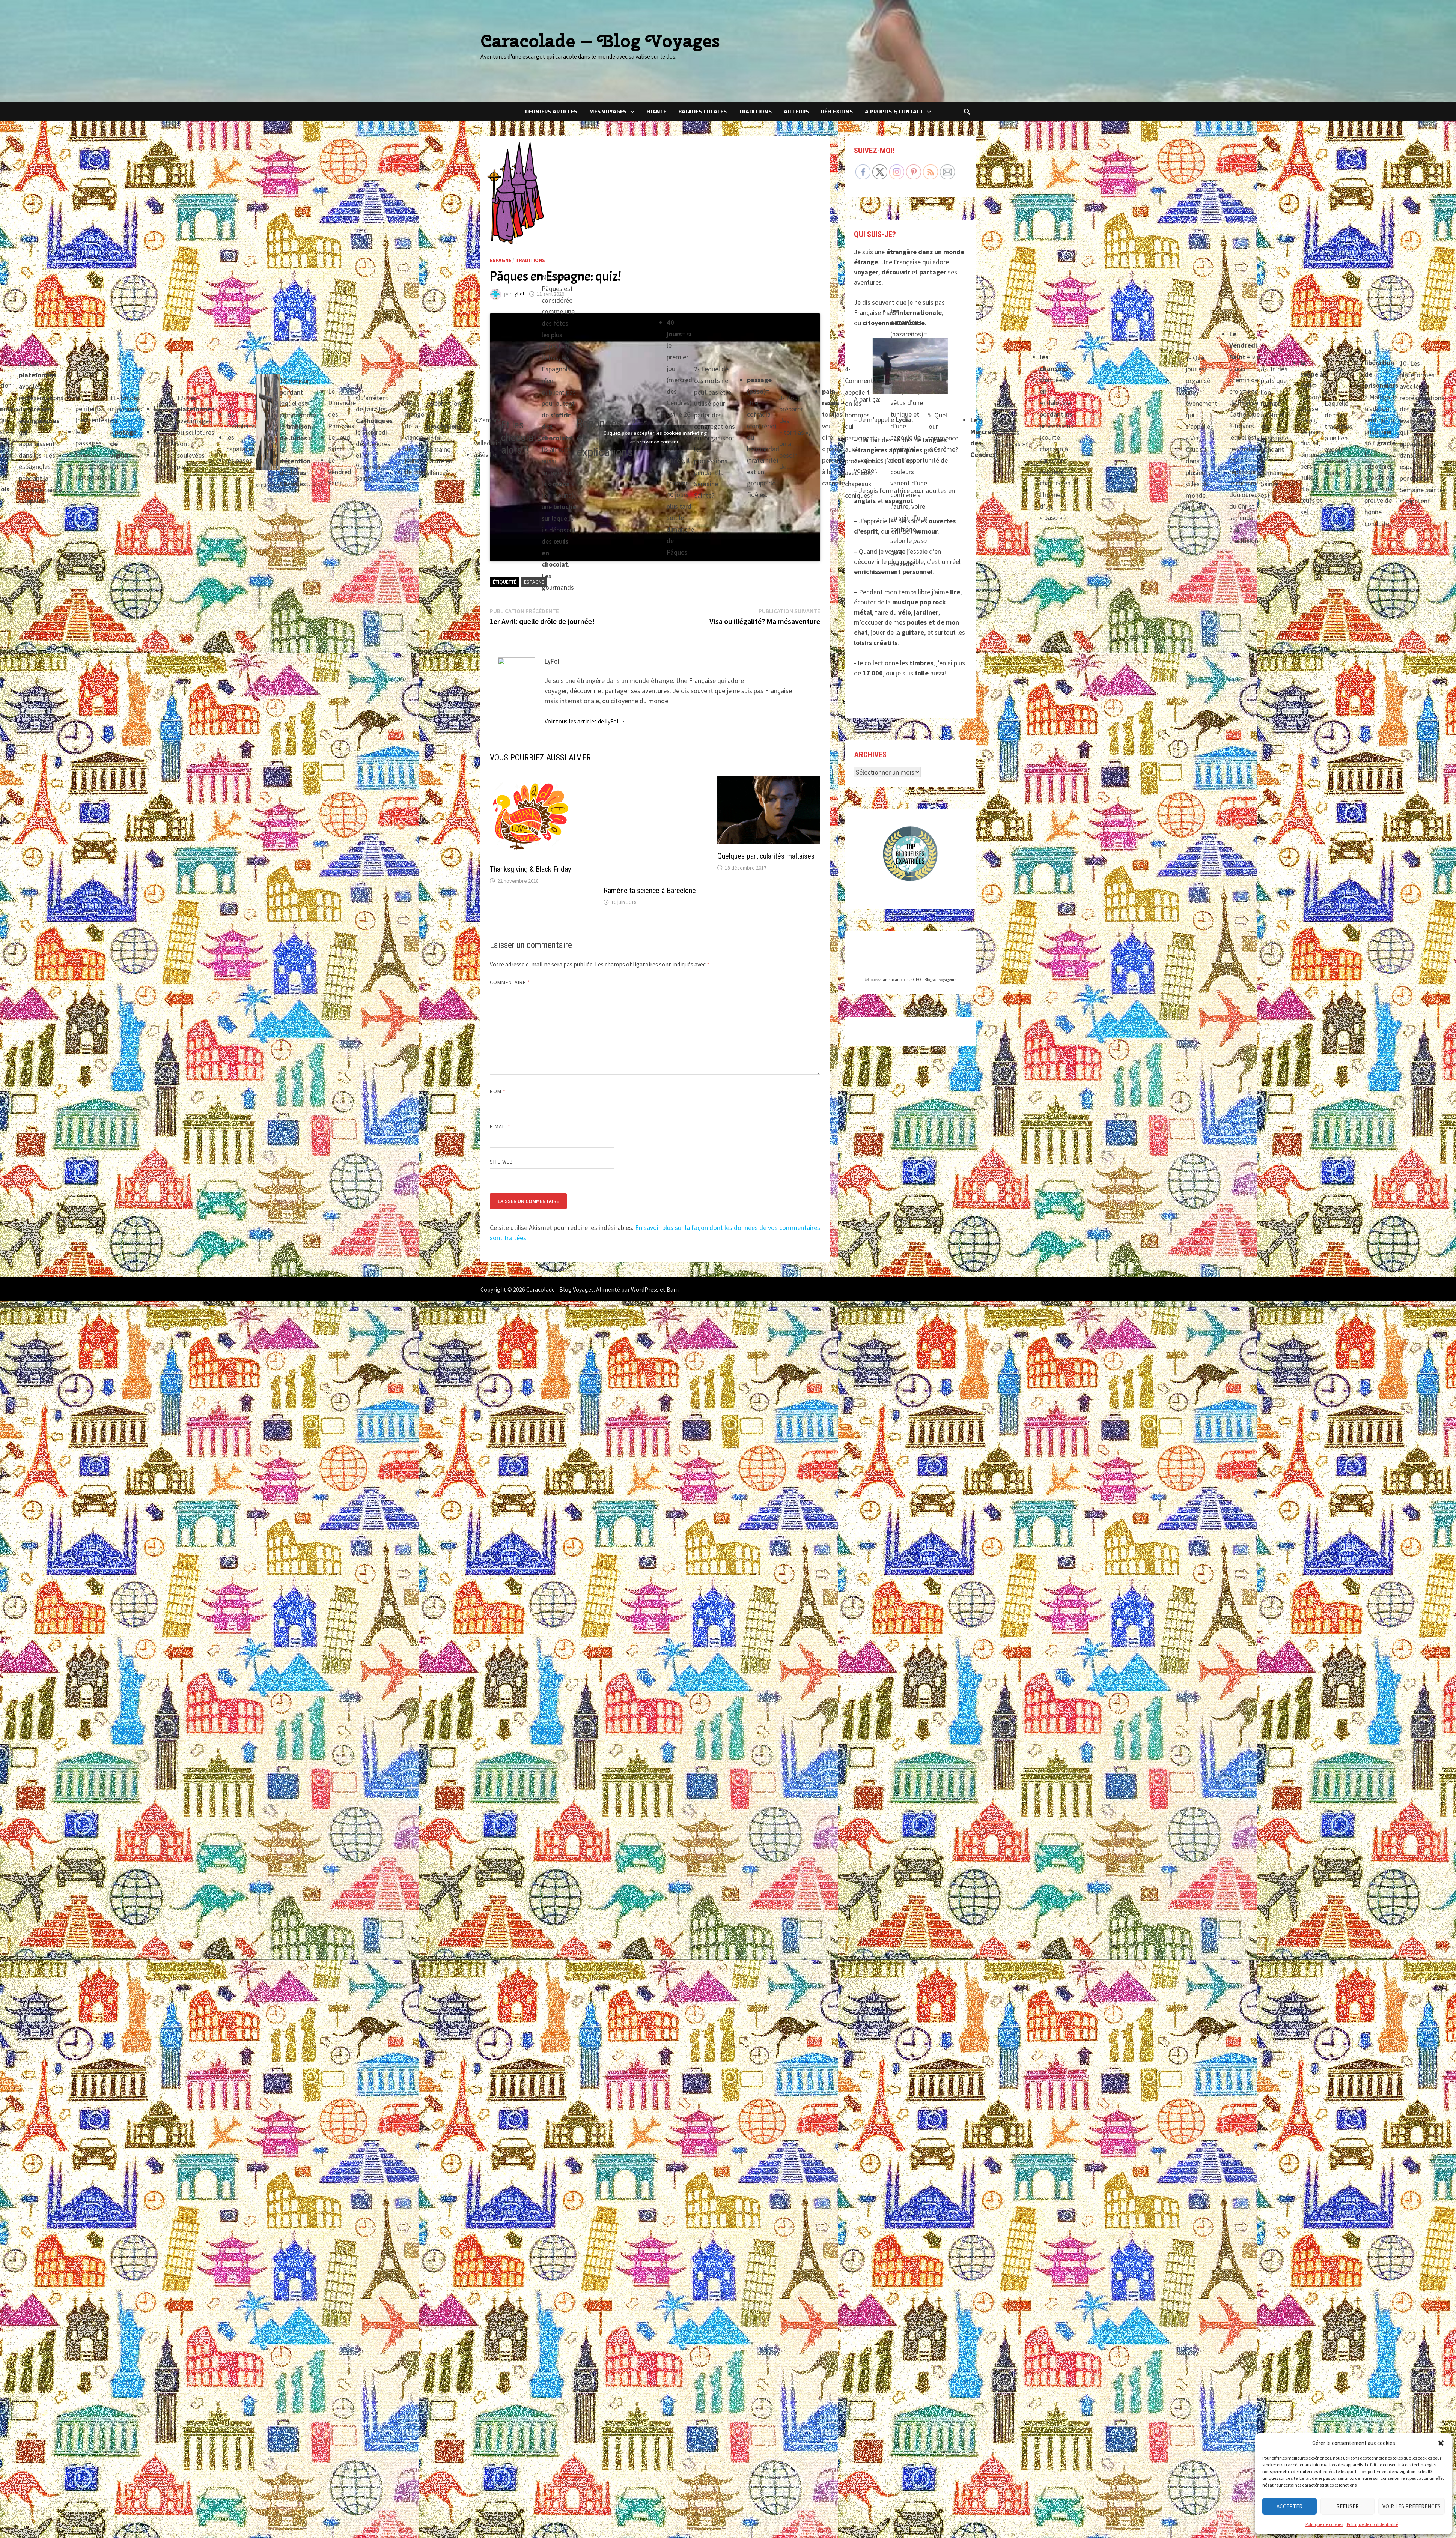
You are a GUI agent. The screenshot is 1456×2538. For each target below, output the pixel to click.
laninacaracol (894, 979)
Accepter (1289, 2506)
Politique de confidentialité (1372, 2524)
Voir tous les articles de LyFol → (585, 721)
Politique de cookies (1324, 2524)
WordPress (645, 1267)
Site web (501, 1139)
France (656, 111)
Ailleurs (796, 111)
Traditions (755, 111)
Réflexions (837, 111)
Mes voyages (607, 111)
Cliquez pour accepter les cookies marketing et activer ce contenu (655, 437)
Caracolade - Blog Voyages (560, 1267)
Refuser (1347, 2506)
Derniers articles (551, 111)
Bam (673, 1267)
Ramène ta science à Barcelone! (651, 846)
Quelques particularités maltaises (766, 856)
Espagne (500, 260)
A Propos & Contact (894, 111)
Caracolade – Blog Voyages (600, 41)
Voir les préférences (1411, 2506)
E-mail (500, 1104)
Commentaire (510, 960)
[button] (1441, 2443)
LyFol (518, 294)
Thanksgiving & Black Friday (530, 869)
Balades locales (702, 111)
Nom (498, 1069)
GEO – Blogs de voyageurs (934, 979)
